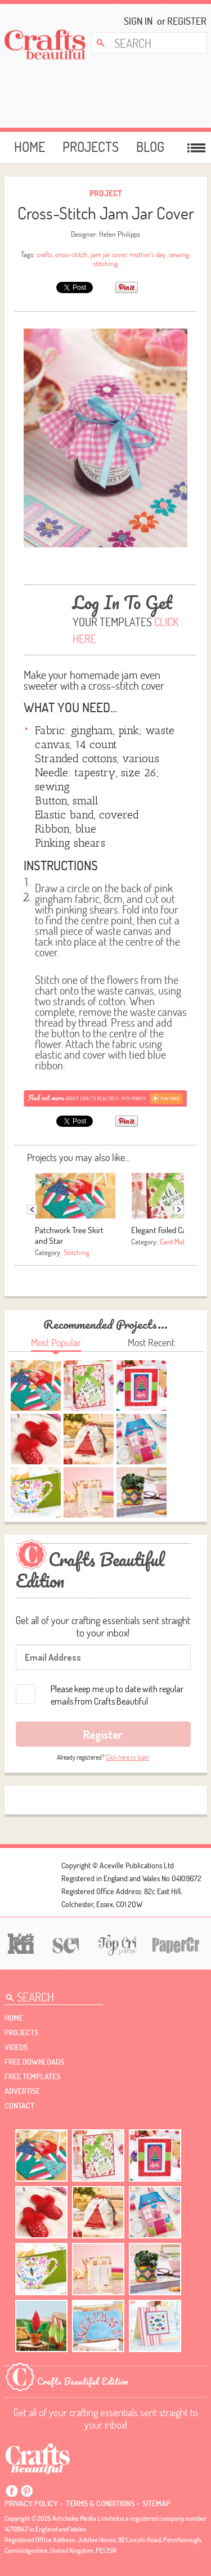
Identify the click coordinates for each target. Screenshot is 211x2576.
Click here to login (127, 1757)
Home (29, 146)
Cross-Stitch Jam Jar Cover (105, 213)
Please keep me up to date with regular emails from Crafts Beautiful (117, 1695)
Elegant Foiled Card (162, 1230)
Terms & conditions (100, 2503)
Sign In (138, 21)
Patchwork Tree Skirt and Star (69, 1235)
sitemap (156, 2503)
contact (19, 2106)
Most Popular (56, 1342)
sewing (179, 254)
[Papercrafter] (175, 1944)
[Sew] (64, 1944)
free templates (32, 2076)
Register (183, 21)
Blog (150, 146)
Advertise (22, 2091)
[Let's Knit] (19, 1942)
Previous (32, 1209)
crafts (44, 254)
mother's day (147, 254)
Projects (90, 146)
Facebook (12, 2491)
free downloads (34, 2062)
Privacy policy (31, 2503)
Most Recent (151, 1342)
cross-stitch (71, 254)
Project (105, 193)
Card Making (177, 1241)
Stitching (76, 1252)
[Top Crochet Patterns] (115, 1944)
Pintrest (26, 2491)
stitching (105, 263)
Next (179, 1209)
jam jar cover (109, 254)
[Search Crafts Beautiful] (145, 42)
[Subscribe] (106, 1097)
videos (16, 2047)
